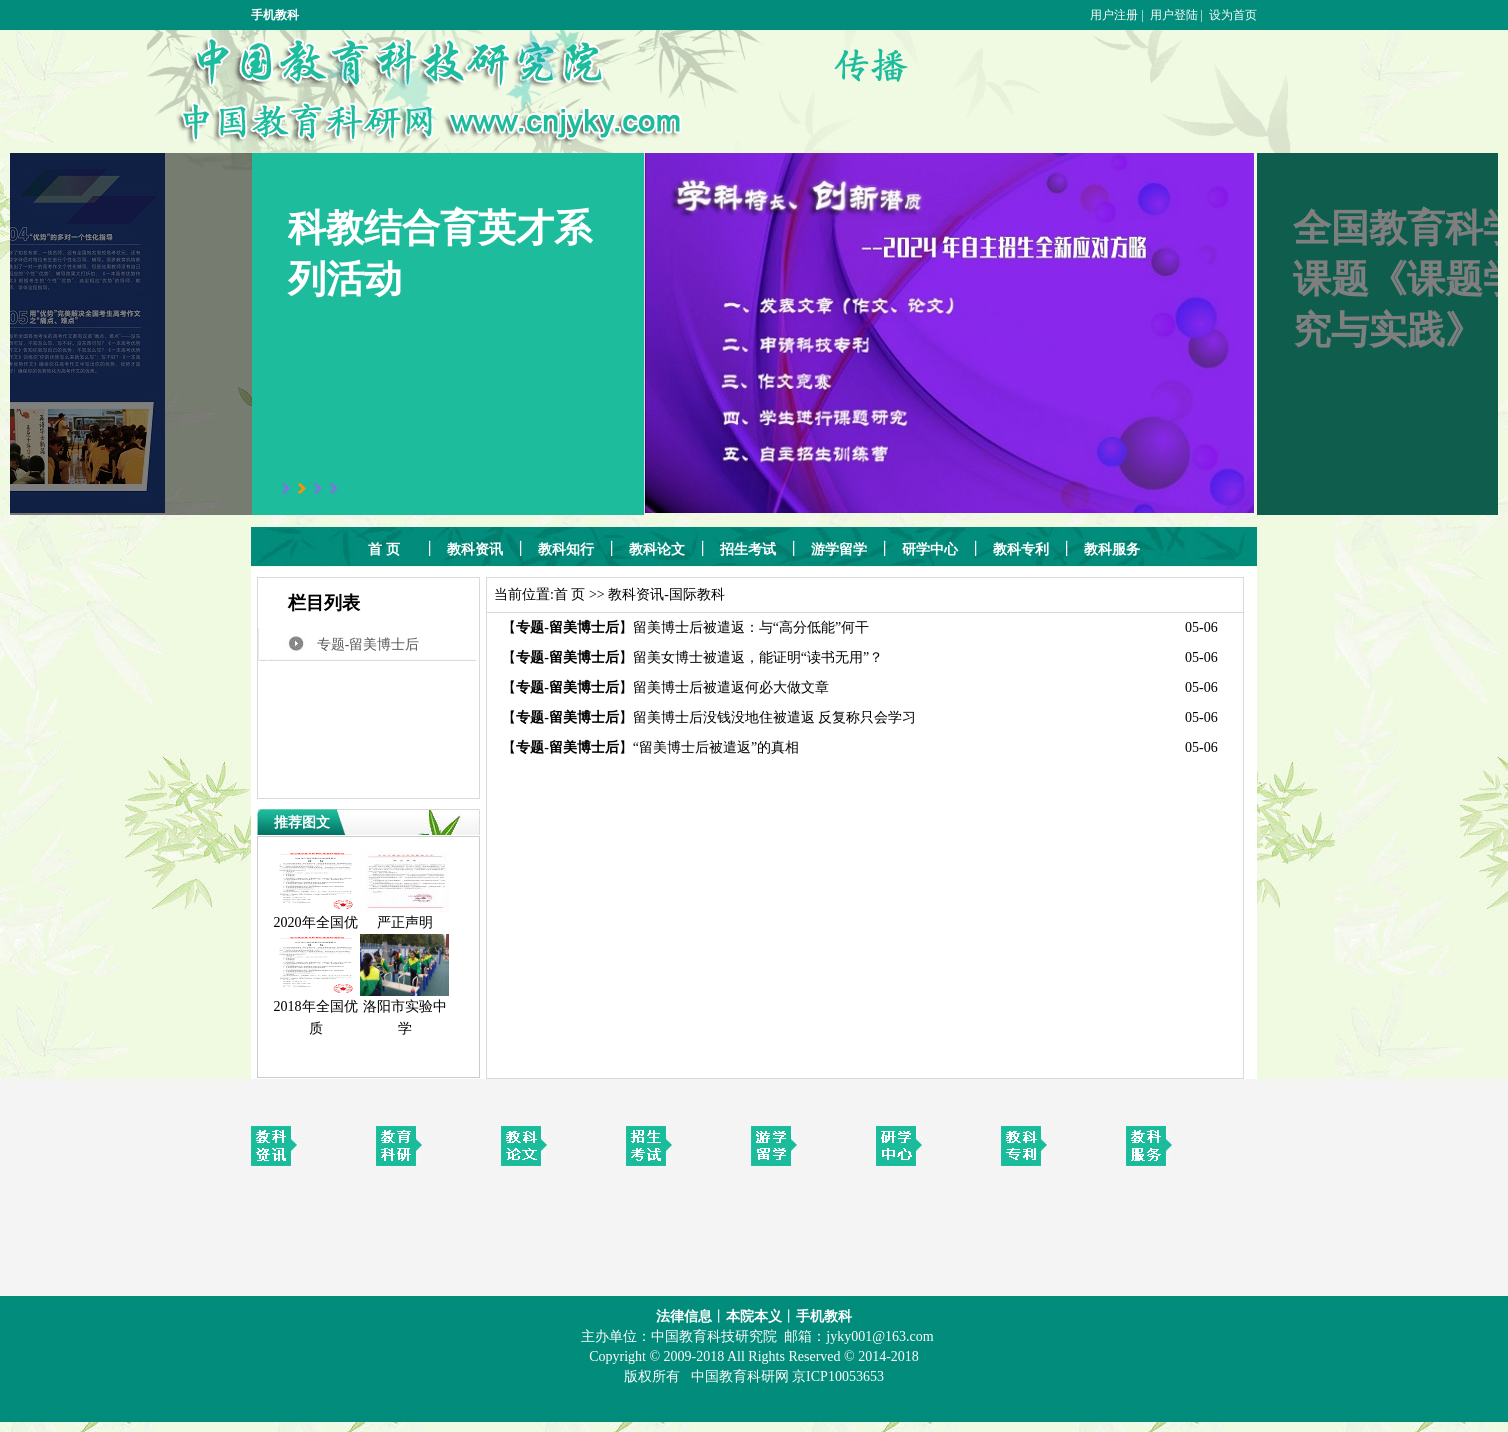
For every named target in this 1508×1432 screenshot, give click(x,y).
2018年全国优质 (315, 1010)
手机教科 (275, 15)
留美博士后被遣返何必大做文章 (731, 687)
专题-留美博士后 (368, 644)
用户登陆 (1174, 15)
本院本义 (754, 1316)
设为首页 (1233, 15)
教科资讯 (636, 594)
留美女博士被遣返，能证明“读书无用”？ (758, 657)
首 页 (570, 594)
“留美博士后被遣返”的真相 (716, 747)
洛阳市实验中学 (404, 1010)
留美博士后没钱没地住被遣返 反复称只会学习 (775, 717)
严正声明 (404, 915)
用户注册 (1114, 15)
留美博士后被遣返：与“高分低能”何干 (751, 627)
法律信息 (684, 1316)
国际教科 (697, 594)
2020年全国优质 (315, 926)
